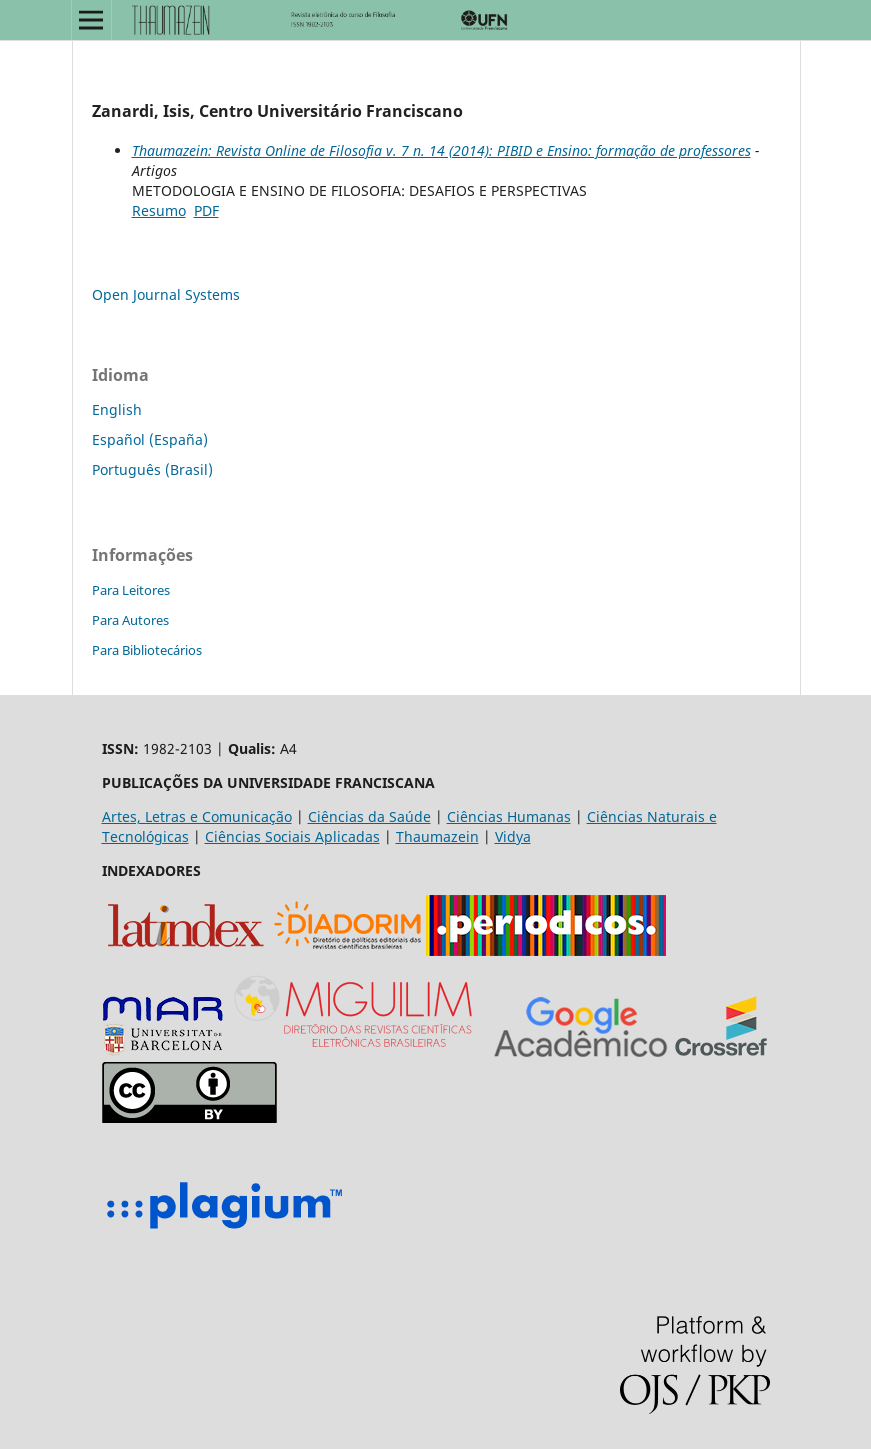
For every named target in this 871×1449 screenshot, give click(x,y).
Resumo (159, 210)
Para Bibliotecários (147, 650)
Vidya (513, 836)
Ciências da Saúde (369, 816)
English (117, 409)
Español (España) (150, 439)
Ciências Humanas (509, 816)
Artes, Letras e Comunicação (197, 816)
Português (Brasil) (152, 469)
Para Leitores (131, 590)
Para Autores (130, 620)
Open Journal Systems (166, 294)
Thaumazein (437, 836)
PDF (206, 210)
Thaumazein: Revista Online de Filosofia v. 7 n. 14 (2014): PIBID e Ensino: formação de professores (441, 150)
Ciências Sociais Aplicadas (292, 836)
